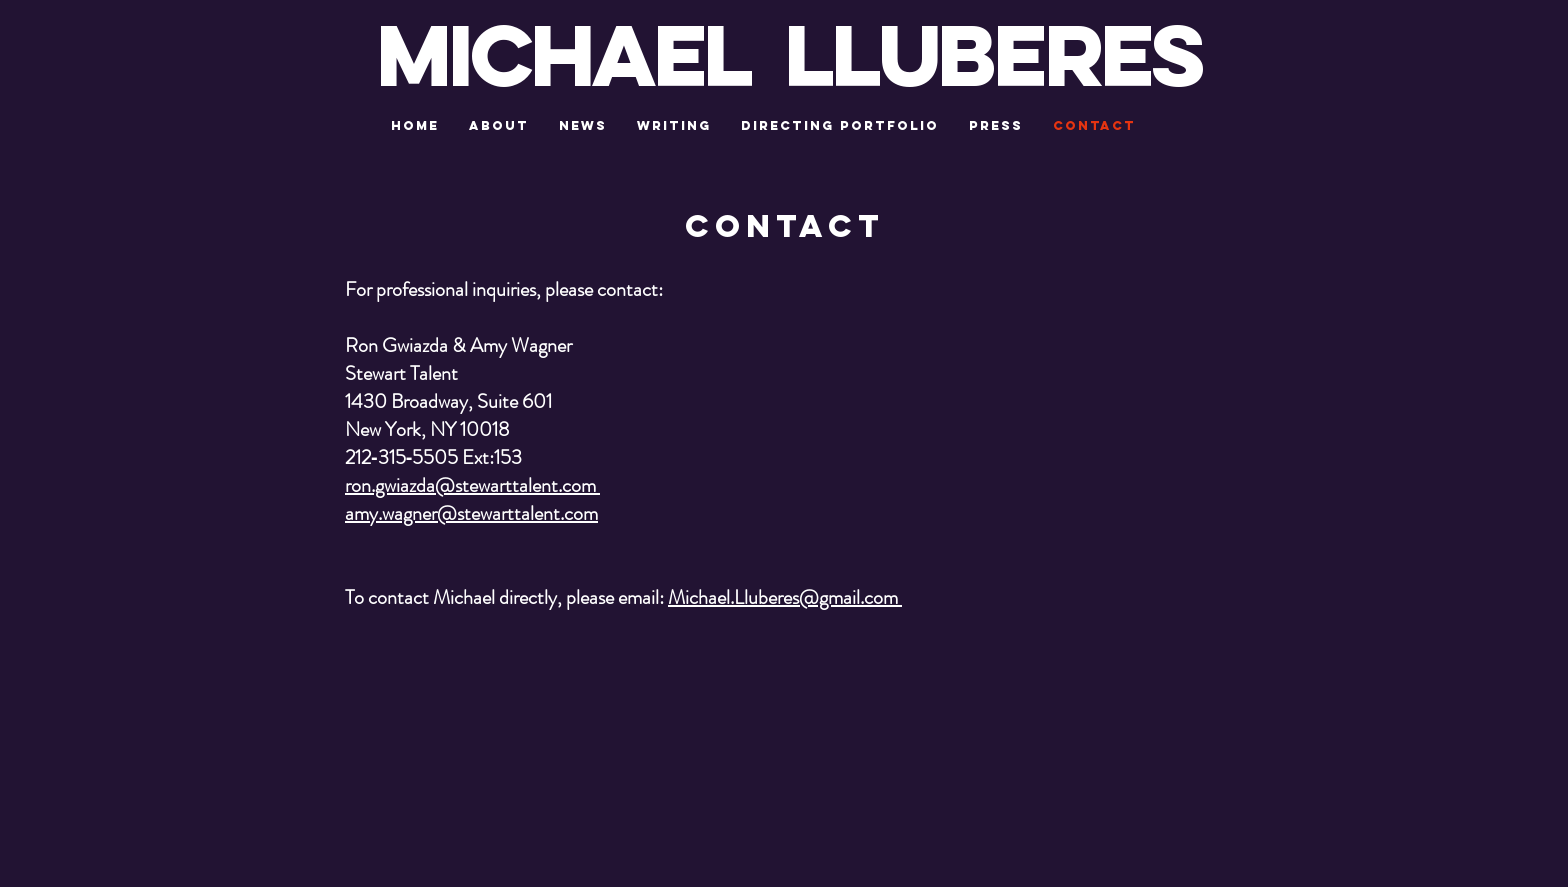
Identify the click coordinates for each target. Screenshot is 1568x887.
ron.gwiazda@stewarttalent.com (472, 485)
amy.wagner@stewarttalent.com (471, 513)
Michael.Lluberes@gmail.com (785, 597)
